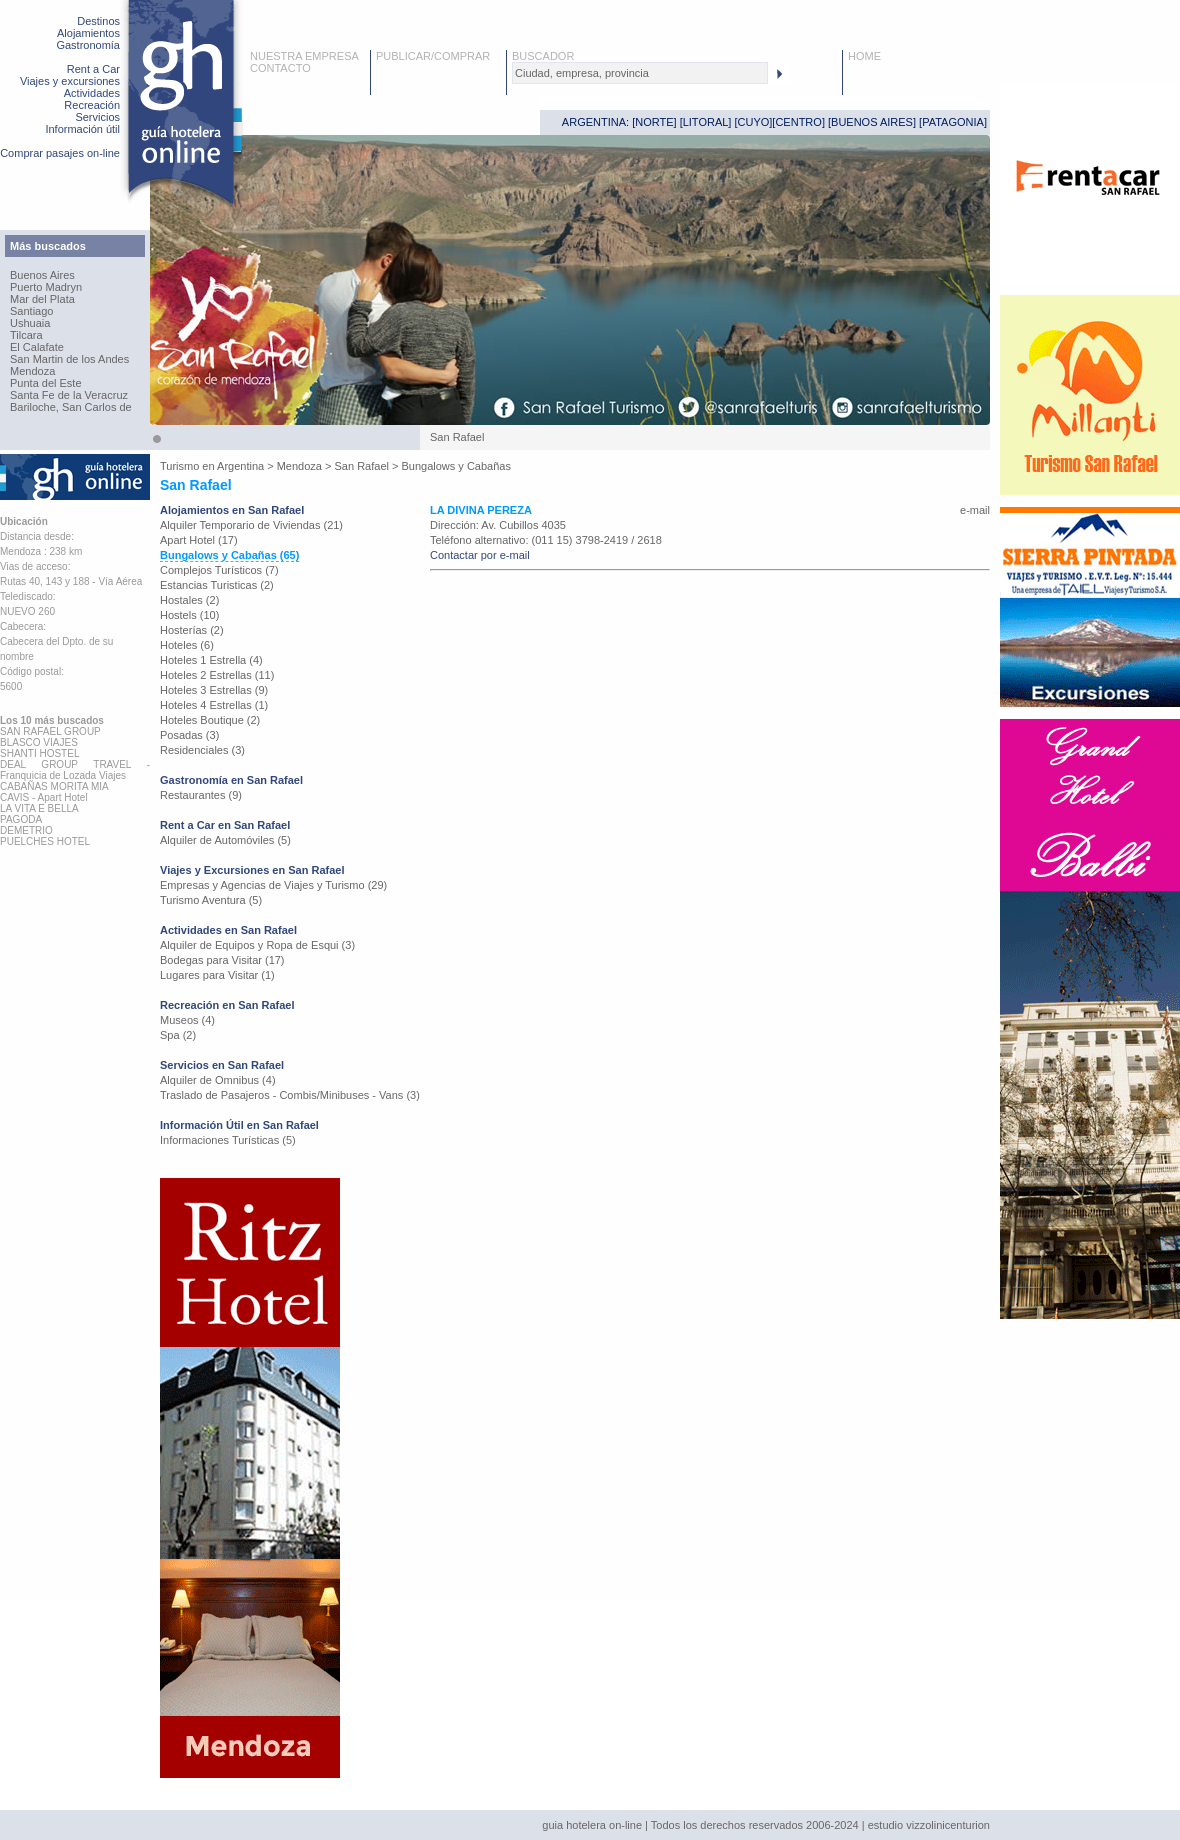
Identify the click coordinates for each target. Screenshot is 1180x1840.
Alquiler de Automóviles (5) (225, 840)
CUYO (754, 122)
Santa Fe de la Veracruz (69, 395)
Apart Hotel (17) (199, 540)
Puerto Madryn (46, 287)
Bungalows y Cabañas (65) (229, 555)
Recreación (92, 105)
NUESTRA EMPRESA (304, 56)
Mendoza (32, 371)
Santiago (31, 311)
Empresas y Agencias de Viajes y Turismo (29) (273, 885)
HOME (864, 56)
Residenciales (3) (202, 750)
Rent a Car (93, 69)
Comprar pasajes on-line (60, 153)
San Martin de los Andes (69, 359)
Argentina (240, 466)
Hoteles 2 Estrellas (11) (217, 675)
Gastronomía (88, 45)
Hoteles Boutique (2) (210, 720)
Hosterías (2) (192, 630)
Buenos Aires (42, 275)
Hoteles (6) (187, 645)
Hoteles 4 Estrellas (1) (214, 705)
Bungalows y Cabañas (456, 466)
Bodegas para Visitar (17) (222, 960)
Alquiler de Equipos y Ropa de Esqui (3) (257, 945)
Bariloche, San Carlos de (71, 407)
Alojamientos (88, 33)
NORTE (654, 122)
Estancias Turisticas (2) (217, 585)
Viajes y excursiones (70, 81)
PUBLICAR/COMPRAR (433, 56)
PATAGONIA (953, 122)
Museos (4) (187, 1020)
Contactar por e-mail (480, 555)
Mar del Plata (42, 299)
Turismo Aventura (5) (211, 900)
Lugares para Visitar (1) (217, 975)
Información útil (82, 129)
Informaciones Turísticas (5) (228, 1140)
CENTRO (798, 122)
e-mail (975, 510)
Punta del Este (46, 383)
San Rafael (362, 466)
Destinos (98, 21)
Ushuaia (30, 323)
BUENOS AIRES (872, 122)
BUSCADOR (543, 56)
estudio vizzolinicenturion (929, 1825)
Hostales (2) (189, 600)
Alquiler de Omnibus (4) (218, 1080)
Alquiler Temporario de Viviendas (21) (251, 525)
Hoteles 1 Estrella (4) (211, 660)
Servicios (97, 117)
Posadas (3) (189, 735)
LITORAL (706, 122)
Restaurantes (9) (201, 795)
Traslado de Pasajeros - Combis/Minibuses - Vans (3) (290, 1095)
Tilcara (26, 335)
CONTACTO (280, 68)
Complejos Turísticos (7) (219, 570)
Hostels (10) (189, 615)
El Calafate (37, 347)
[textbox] (640, 73)
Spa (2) (178, 1035)
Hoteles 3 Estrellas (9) (214, 690)
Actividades (92, 93)
